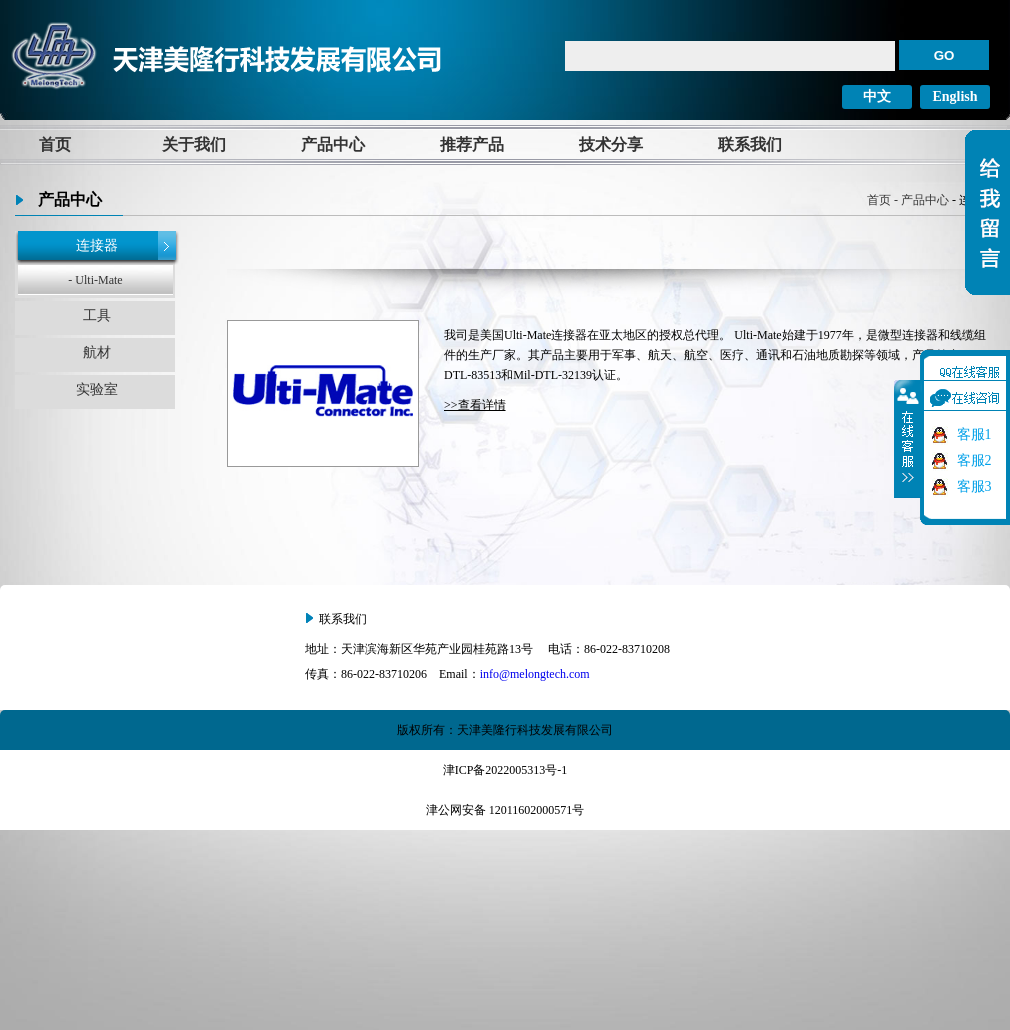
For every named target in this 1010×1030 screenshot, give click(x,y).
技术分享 (611, 144)
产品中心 (333, 144)
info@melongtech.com (535, 674)
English (954, 96)
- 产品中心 (920, 200)
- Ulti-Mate (95, 280)
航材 (97, 352)
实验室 (97, 389)
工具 (97, 315)
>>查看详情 (475, 405)
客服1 (974, 434)
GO (944, 55)
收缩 (908, 439)
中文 (877, 96)
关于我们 (194, 144)
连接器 (97, 245)
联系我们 (750, 144)
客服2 (974, 460)
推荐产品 (472, 144)
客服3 (974, 486)
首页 (55, 144)
